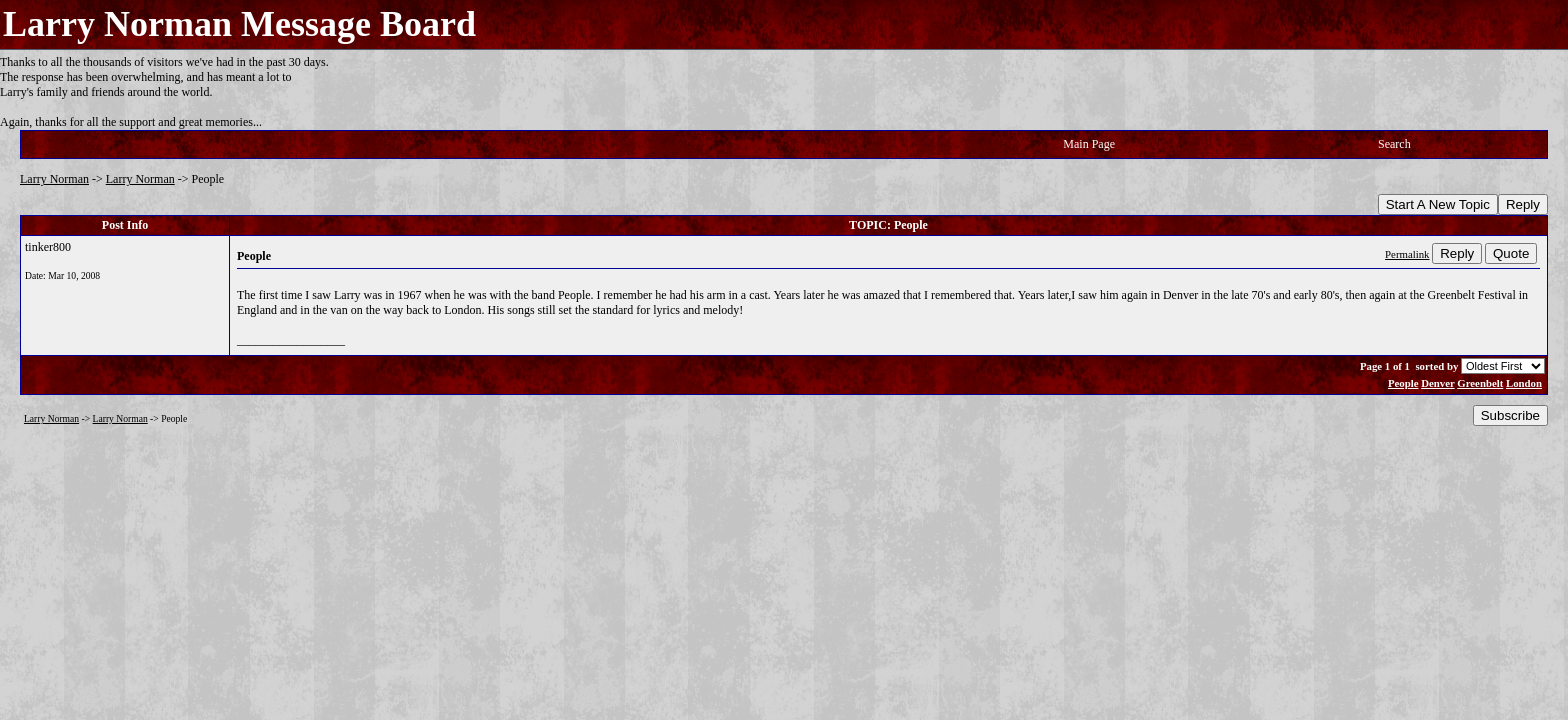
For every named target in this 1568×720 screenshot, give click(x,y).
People (1403, 383)
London (1524, 383)
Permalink (1407, 254)
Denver (1437, 383)
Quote (1511, 253)
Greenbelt (1480, 383)
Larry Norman (54, 179)
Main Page (1089, 144)
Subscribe (1510, 415)
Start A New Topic (1438, 204)
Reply (1523, 204)
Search (1394, 144)
